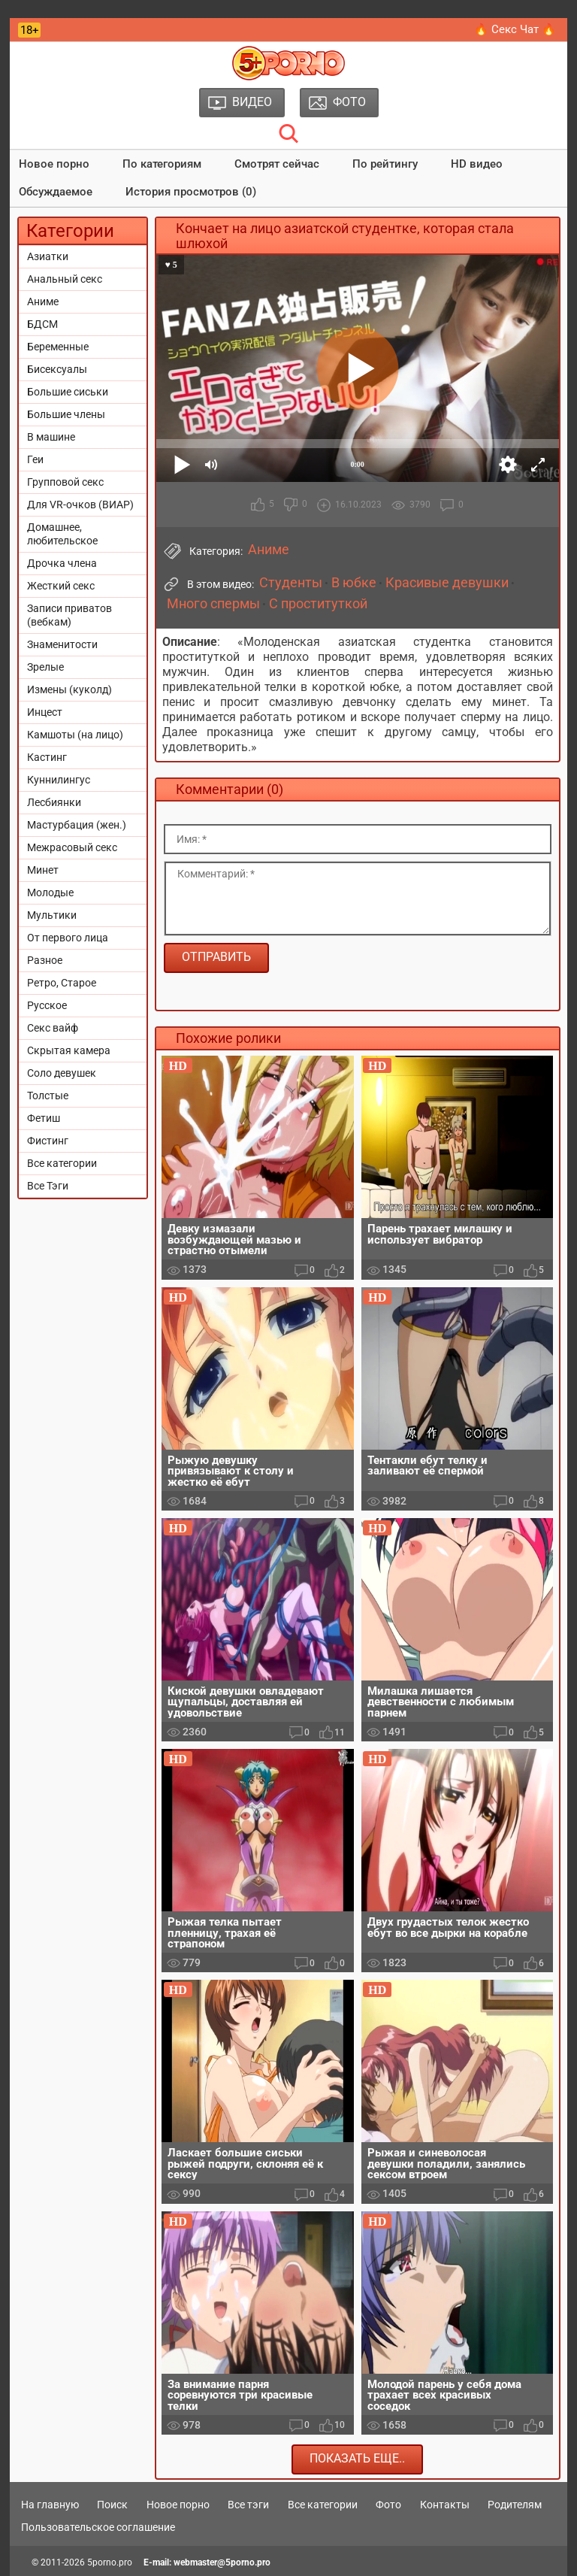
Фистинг (47, 1141)
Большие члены (66, 414)
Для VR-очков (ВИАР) (80, 505)
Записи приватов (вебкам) (69, 615)
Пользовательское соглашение (98, 2527)
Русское (47, 1005)
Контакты (445, 2505)
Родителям (515, 2505)
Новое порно (54, 164)
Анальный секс (64, 279)
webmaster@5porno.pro (222, 2562)
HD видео (477, 164)
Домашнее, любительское (62, 534)
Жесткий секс (61, 586)
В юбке (353, 582)
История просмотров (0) (190, 192)
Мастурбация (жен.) (76, 825)
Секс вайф (52, 1028)
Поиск (112, 2505)
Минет (43, 870)
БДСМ (42, 324)
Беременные (58, 347)
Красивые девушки (447, 582)
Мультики (52, 915)
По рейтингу (385, 164)
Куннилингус (58, 780)
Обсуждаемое (55, 192)
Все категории (62, 1163)
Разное (44, 960)
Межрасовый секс (72, 847)
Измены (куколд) (69, 689)
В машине (51, 437)
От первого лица (67, 938)
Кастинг (47, 757)
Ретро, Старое (61, 983)
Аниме (43, 301)
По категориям (161, 164)
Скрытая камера (68, 1050)
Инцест (44, 712)
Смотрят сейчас (276, 164)
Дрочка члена (62, 563)
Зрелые (45, 667)
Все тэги (248, 2505)
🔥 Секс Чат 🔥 (515, 29)
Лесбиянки (54, 802)
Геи (35, 459)
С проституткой (318, 603)
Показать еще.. (357, 2458)
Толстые (47, 1095)
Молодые (50, 892)
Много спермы (213, 603)
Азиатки (47, 256)
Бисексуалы (57, 369)
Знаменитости (62, 644)
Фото (388, 2505)
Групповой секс (65, 482)
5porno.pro (109, 2562)
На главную (50, 2505)
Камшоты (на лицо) (75, 735)
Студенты (290, 582)
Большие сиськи (67, 392)
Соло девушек (61, 1073)
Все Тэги (47, 1186)
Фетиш (43, 1118)
